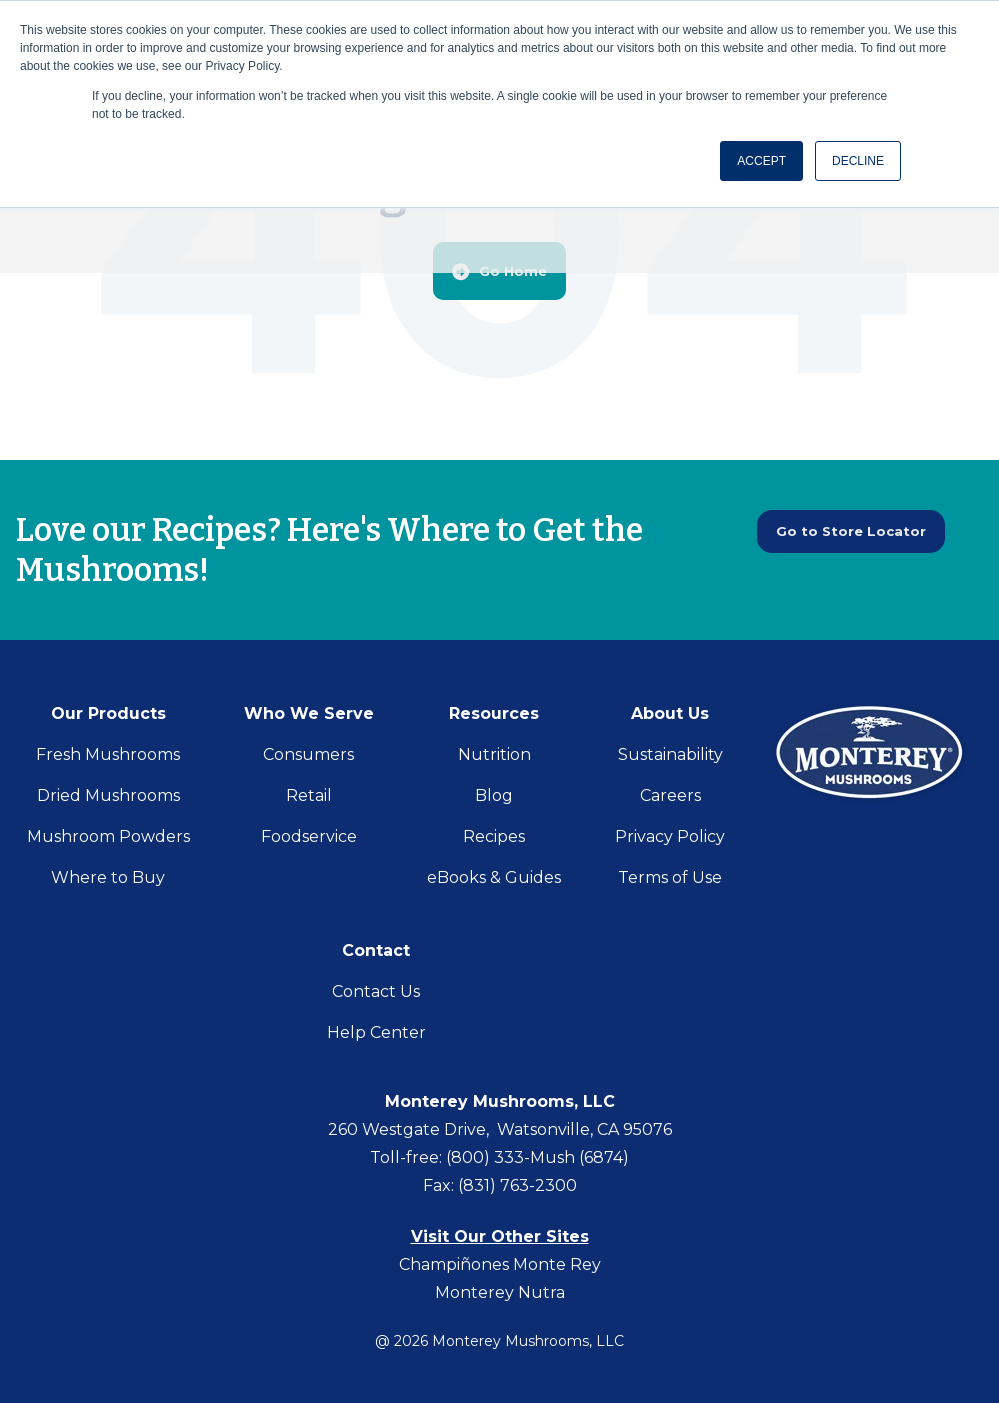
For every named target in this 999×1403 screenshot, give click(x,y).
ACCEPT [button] (761, 161)
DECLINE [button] (858, 161)
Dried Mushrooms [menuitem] (108, 795)
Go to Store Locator (861, 533)
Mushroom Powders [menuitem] (108, 836)
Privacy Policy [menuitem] (670, 836)
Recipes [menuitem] (494, 836)
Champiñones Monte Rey (500, 1264)
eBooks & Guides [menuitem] (494, 877)
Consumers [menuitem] (308, 754)
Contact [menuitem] (376, 950)
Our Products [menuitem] (108, 713)
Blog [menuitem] (494, 795)
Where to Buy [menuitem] (108, 877)
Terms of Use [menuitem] (670, 877)
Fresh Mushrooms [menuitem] (108, 754)
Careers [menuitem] (670, 795)
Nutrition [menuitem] (494, 754)
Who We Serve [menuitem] (309, 713)
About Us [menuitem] (670, 713)
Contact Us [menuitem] (376, 991)
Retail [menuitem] (309, 795)
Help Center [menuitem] (376, 1032)
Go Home (500, 270)
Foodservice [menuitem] (309, 836)
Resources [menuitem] (494, 713)
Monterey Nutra (500, 1292)
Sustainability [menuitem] (670, 754)
